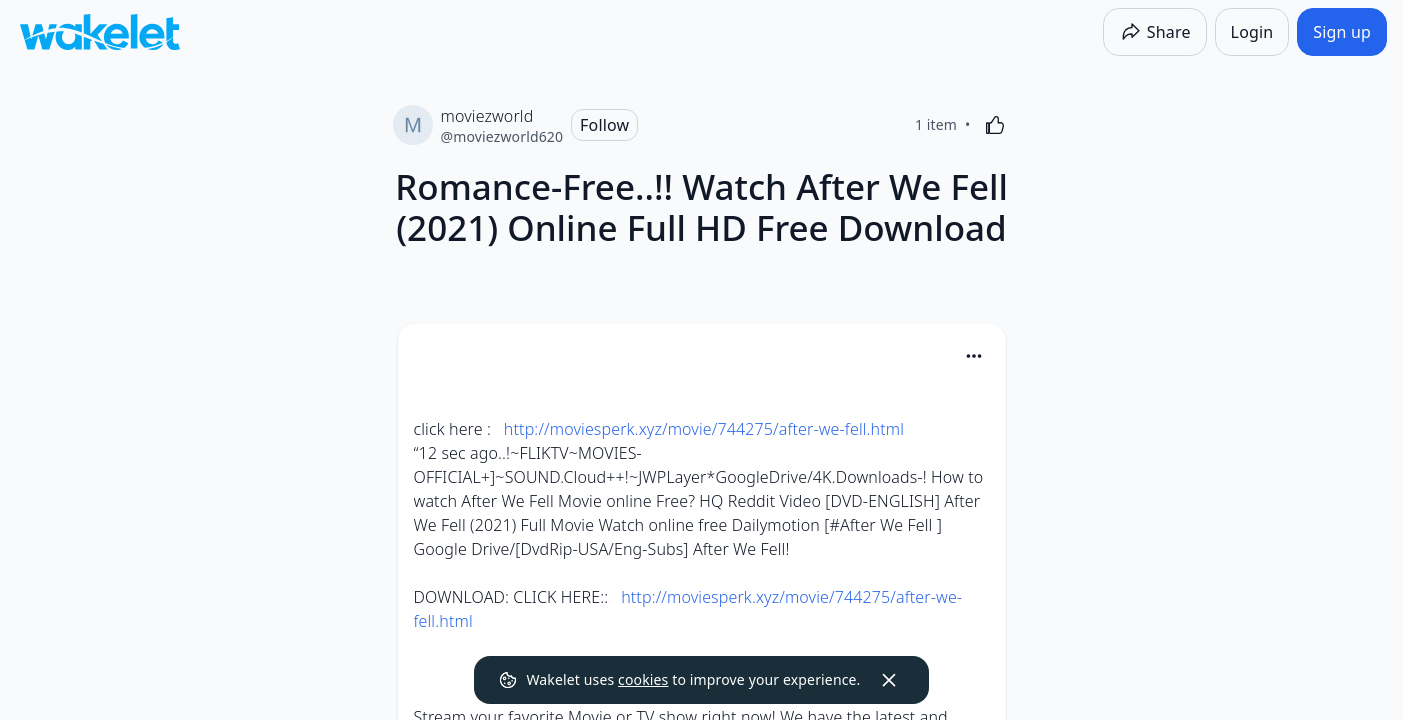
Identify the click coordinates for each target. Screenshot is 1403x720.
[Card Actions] (974, 356)
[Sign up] (1342, 32)
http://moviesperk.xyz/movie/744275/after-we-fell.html (704, 429)
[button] (974, 357)
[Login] (1252, 32)
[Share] (1155, 32)
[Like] (995, 125)
